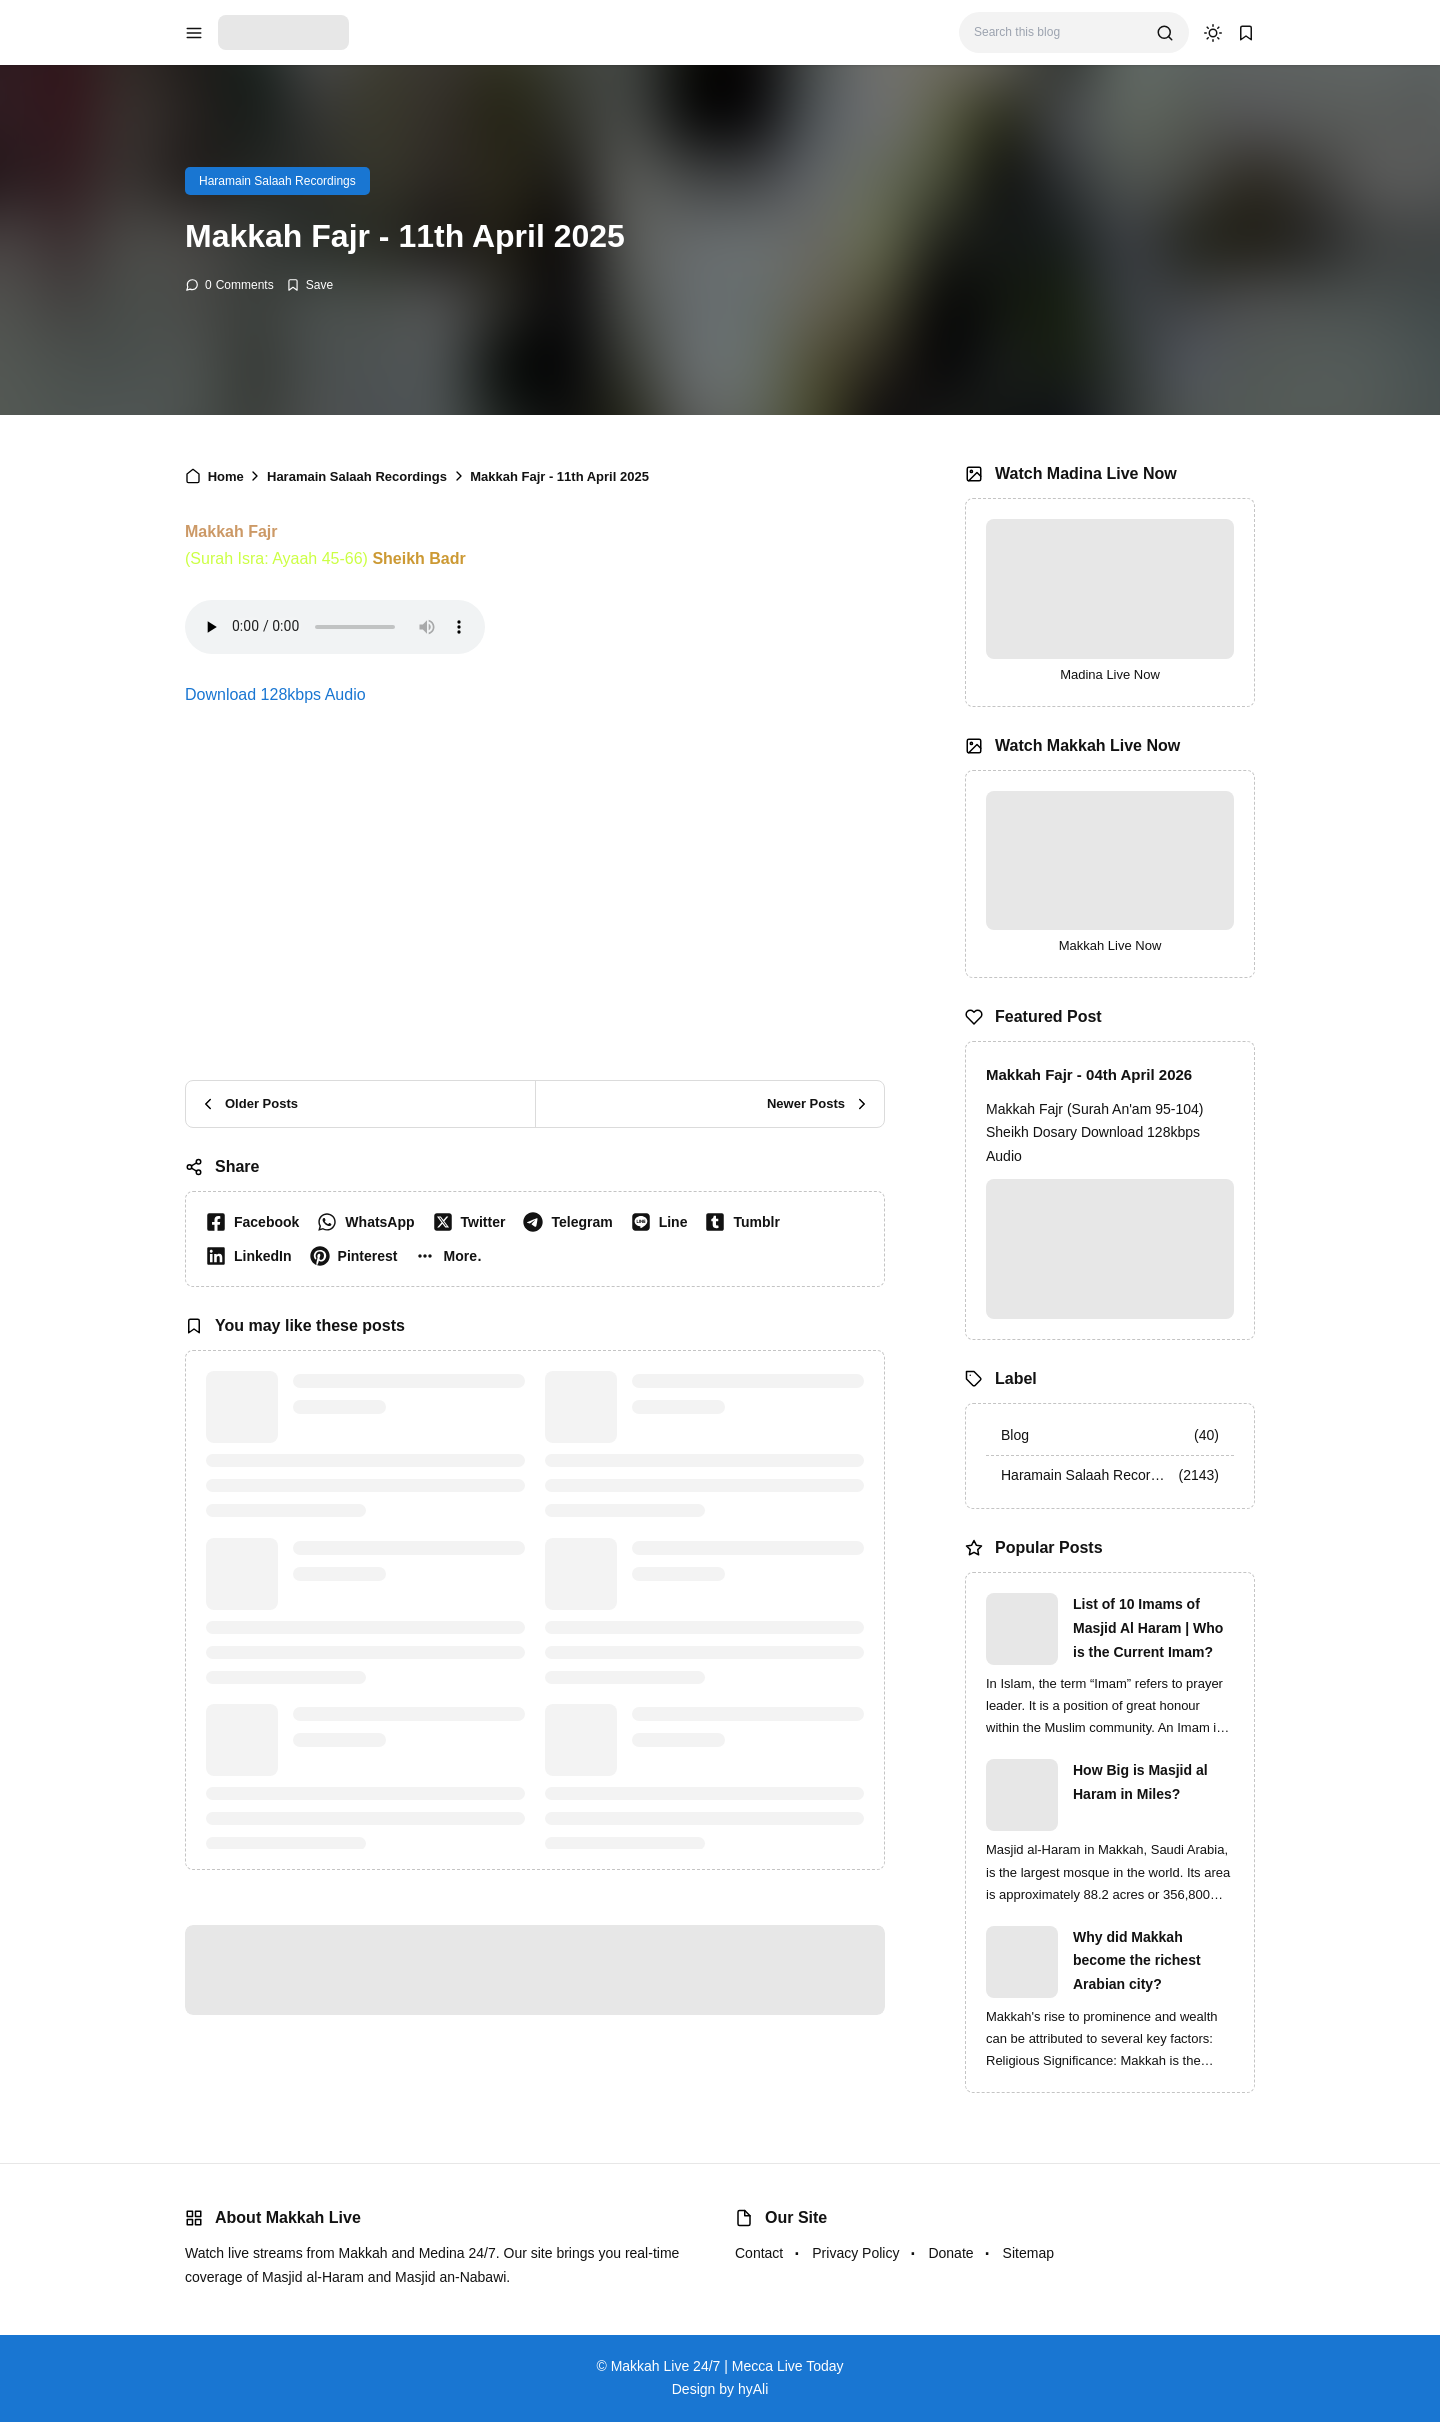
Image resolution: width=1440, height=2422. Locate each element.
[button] (452, 1256)
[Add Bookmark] (309, 285)
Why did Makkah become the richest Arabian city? (1137, 1961)
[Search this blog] (1057, 32)
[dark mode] (1213, 33)
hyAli (753, 2389)
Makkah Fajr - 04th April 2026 (1089, 1074)
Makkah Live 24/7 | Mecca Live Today (727, 2366)
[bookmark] (1246, 33)
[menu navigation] (194, 33)
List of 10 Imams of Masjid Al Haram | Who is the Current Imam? (1148, 1628)
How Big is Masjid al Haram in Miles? (1140, 1782)
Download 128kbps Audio (275, 694)
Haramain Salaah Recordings (277, 181)
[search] (1165, 33)
